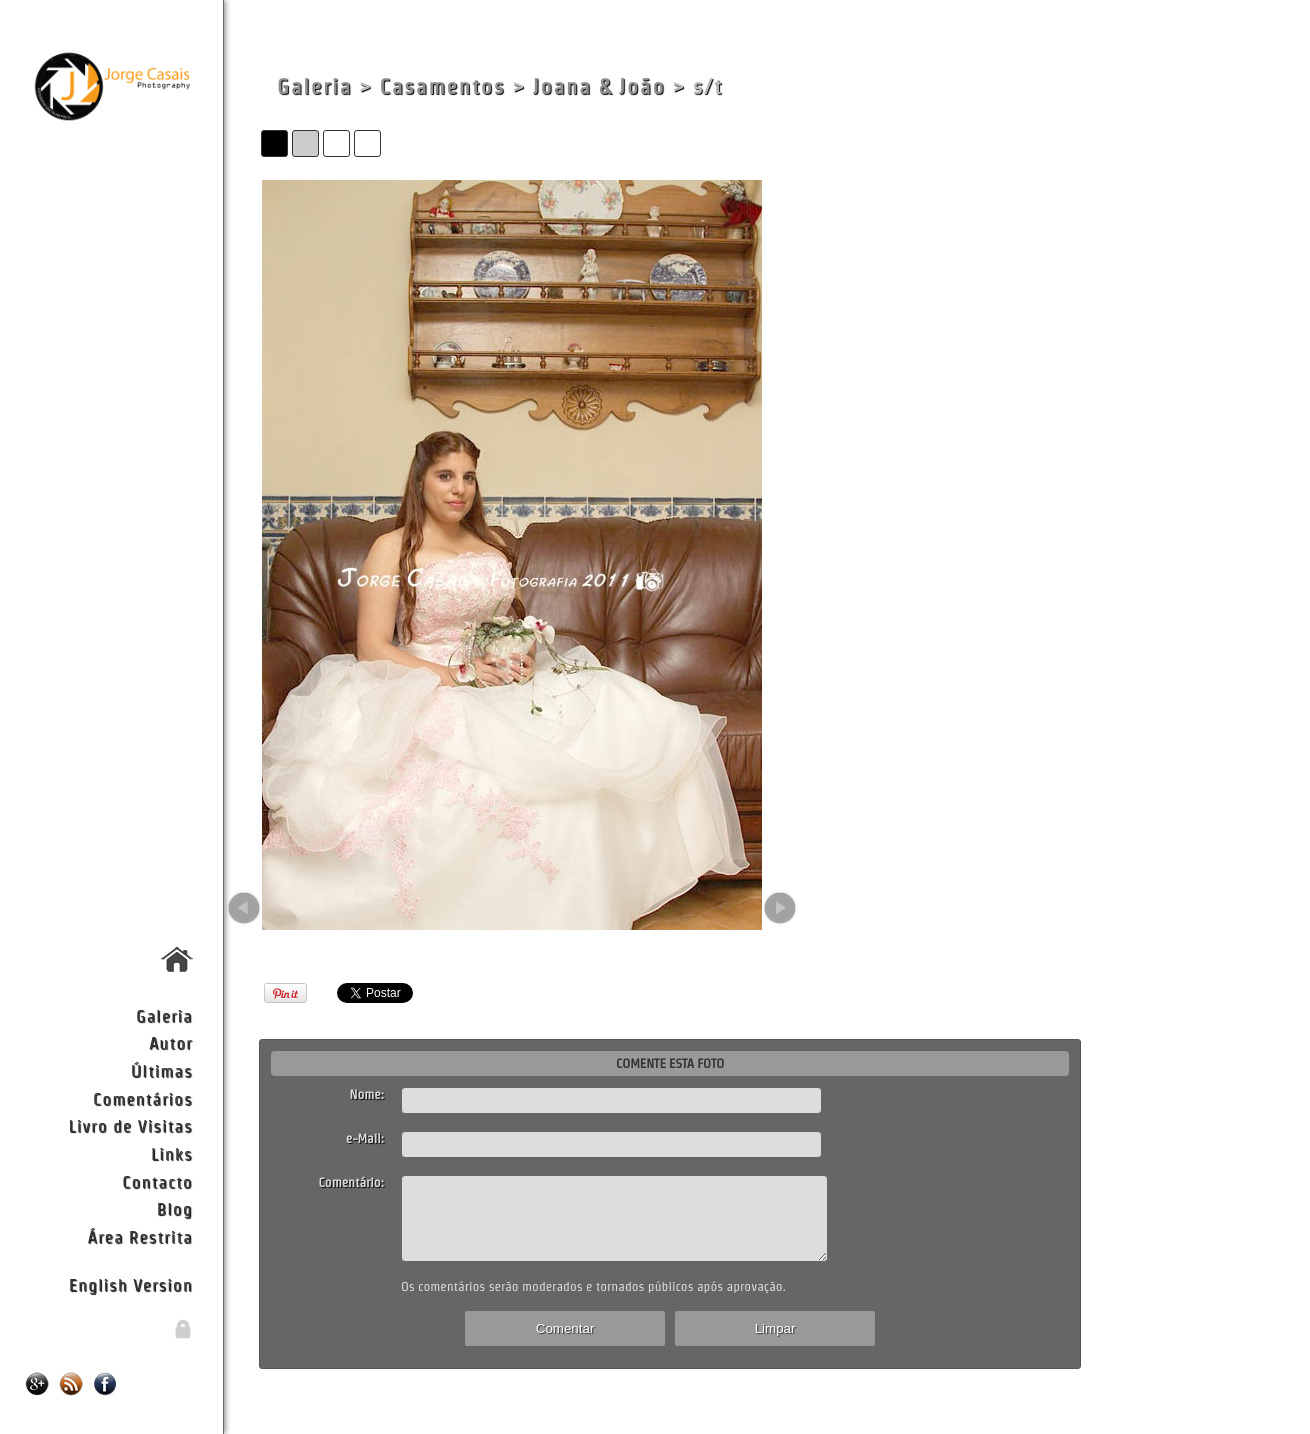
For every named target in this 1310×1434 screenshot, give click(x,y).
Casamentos (442, 86)
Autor (171, 1042)
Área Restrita (140, 1236)
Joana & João (599, 86)
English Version (131, 1284)
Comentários (143, 1098)
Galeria (164, 1015)
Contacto (157, 1181)
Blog (175, 1208)
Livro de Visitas (130, 1125)
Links (172, 1153)
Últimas (162, 1070)
